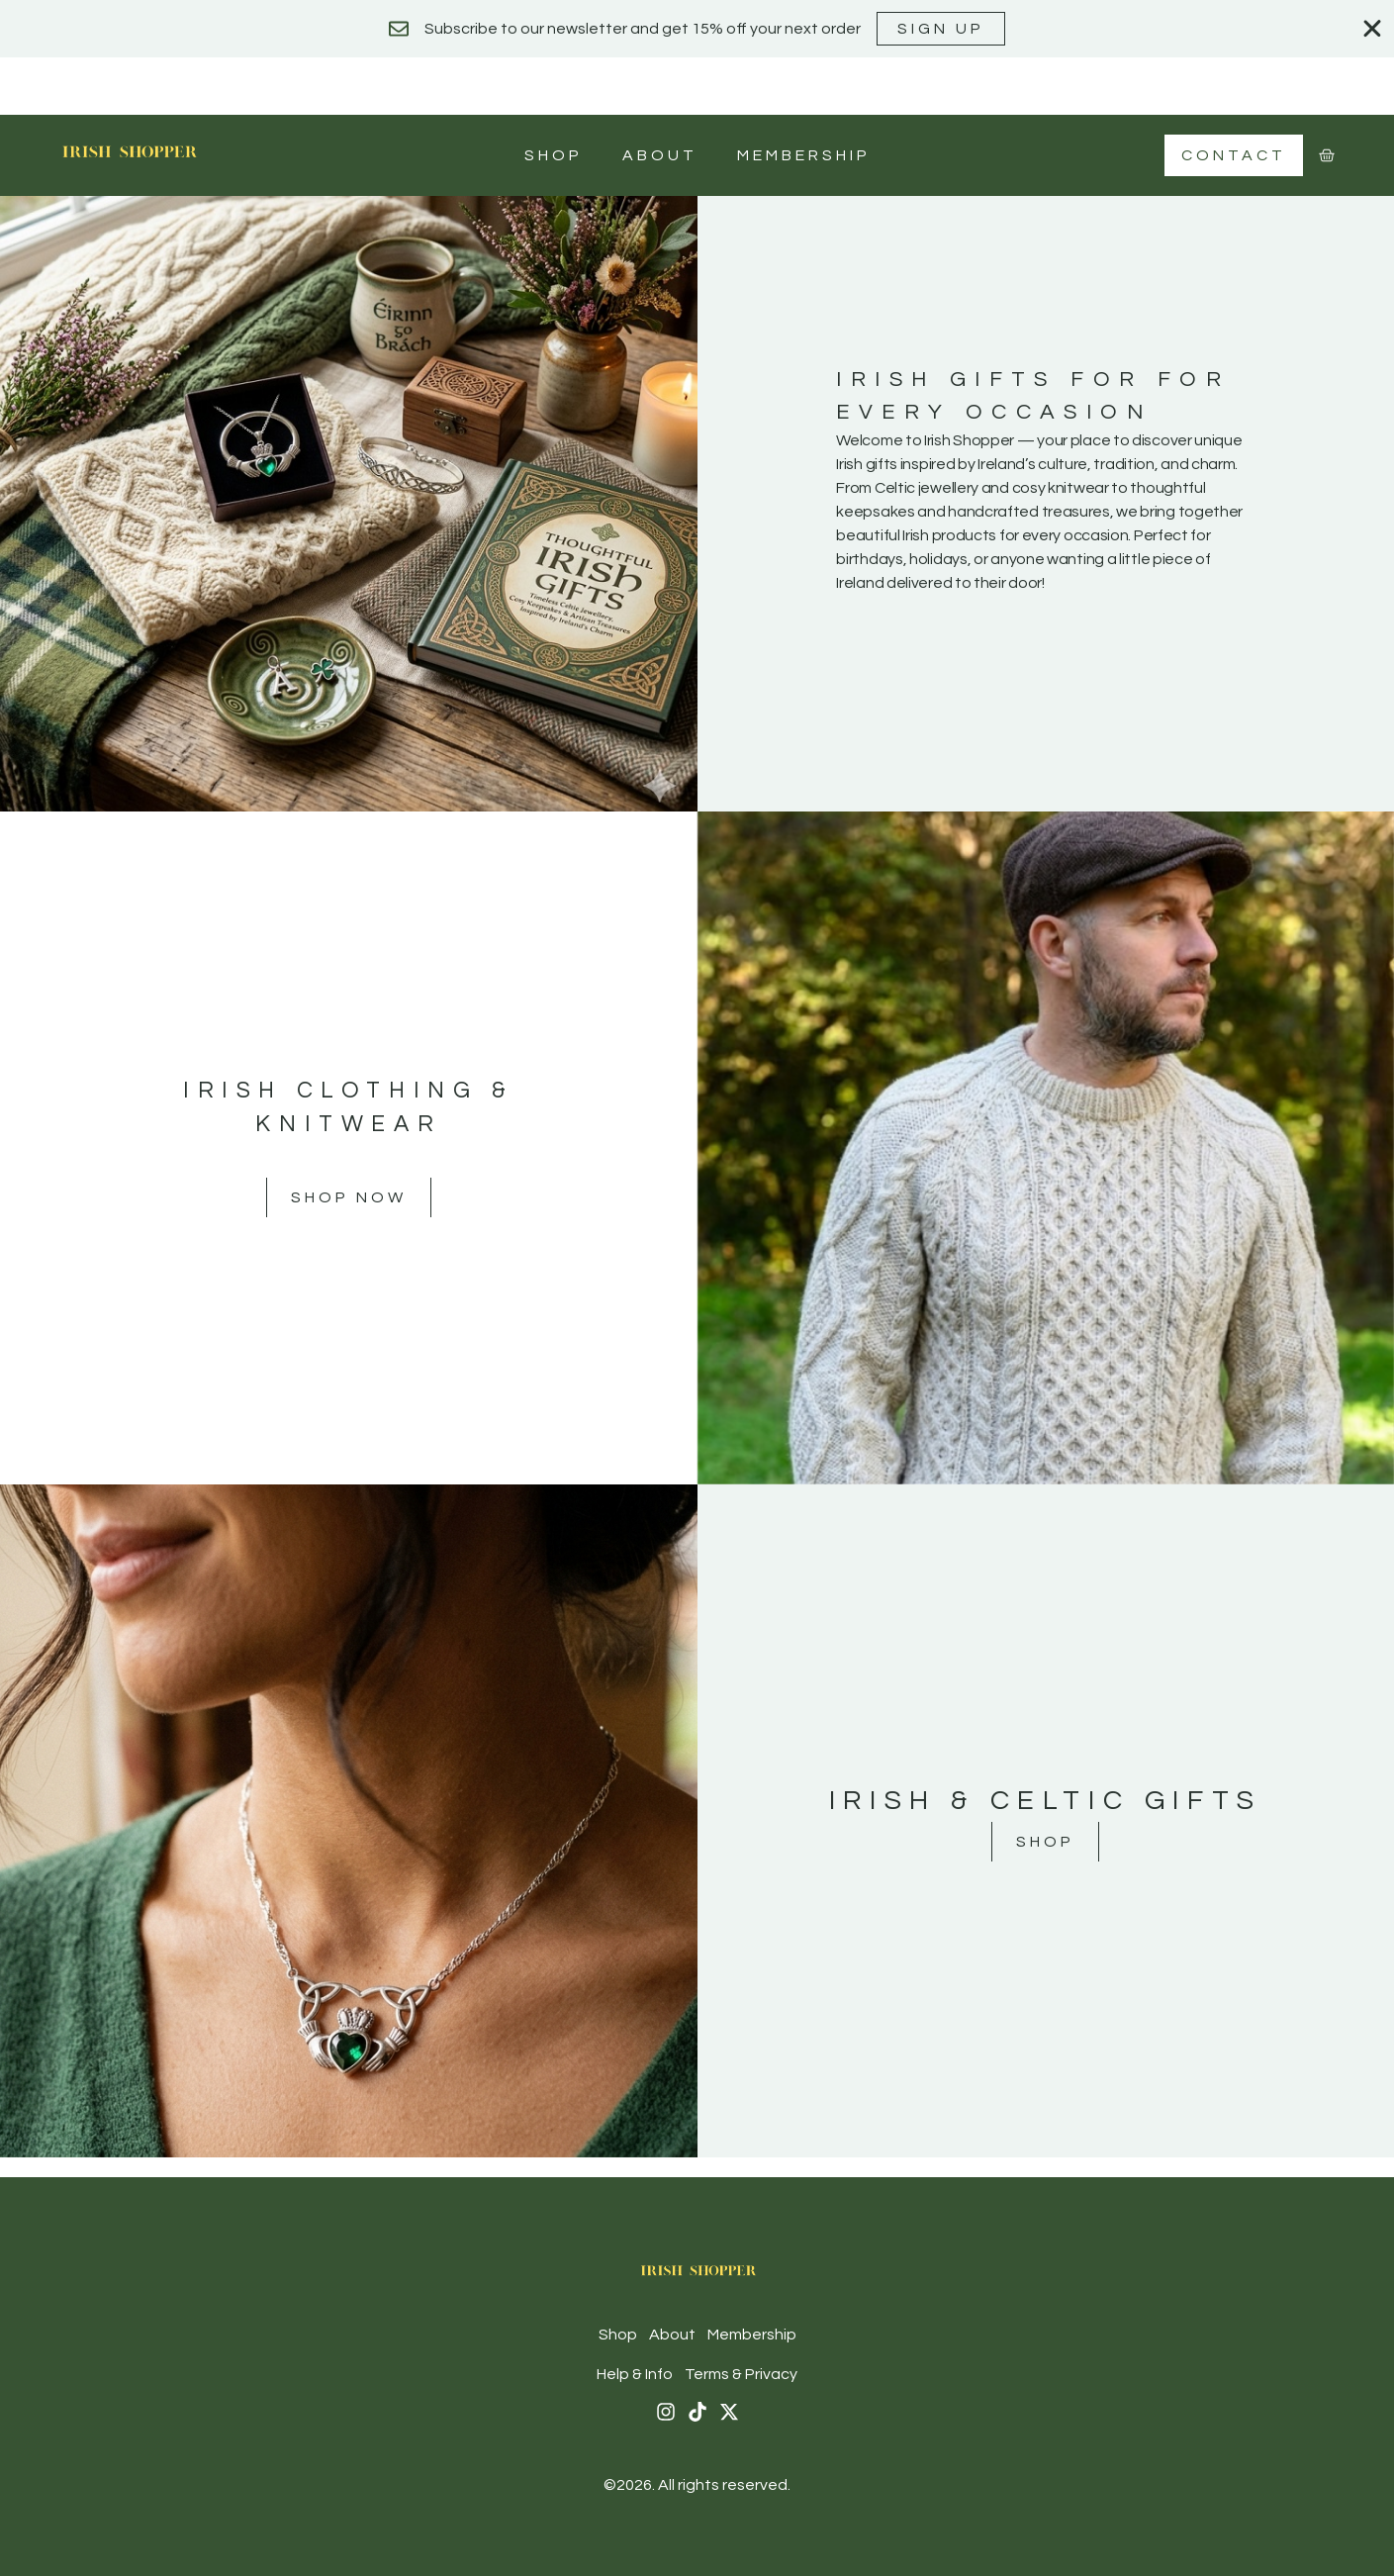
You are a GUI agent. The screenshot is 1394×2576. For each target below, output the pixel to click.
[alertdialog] (697, 28)
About (659, 155)
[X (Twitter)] (729, 2412)
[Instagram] (666, 2412)
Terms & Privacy (741, 2374)
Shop (553, 155)
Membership (804, 155)
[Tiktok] (697, 2412)
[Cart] (1327, 155)
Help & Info (635, 2374)
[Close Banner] (1372, 29)
